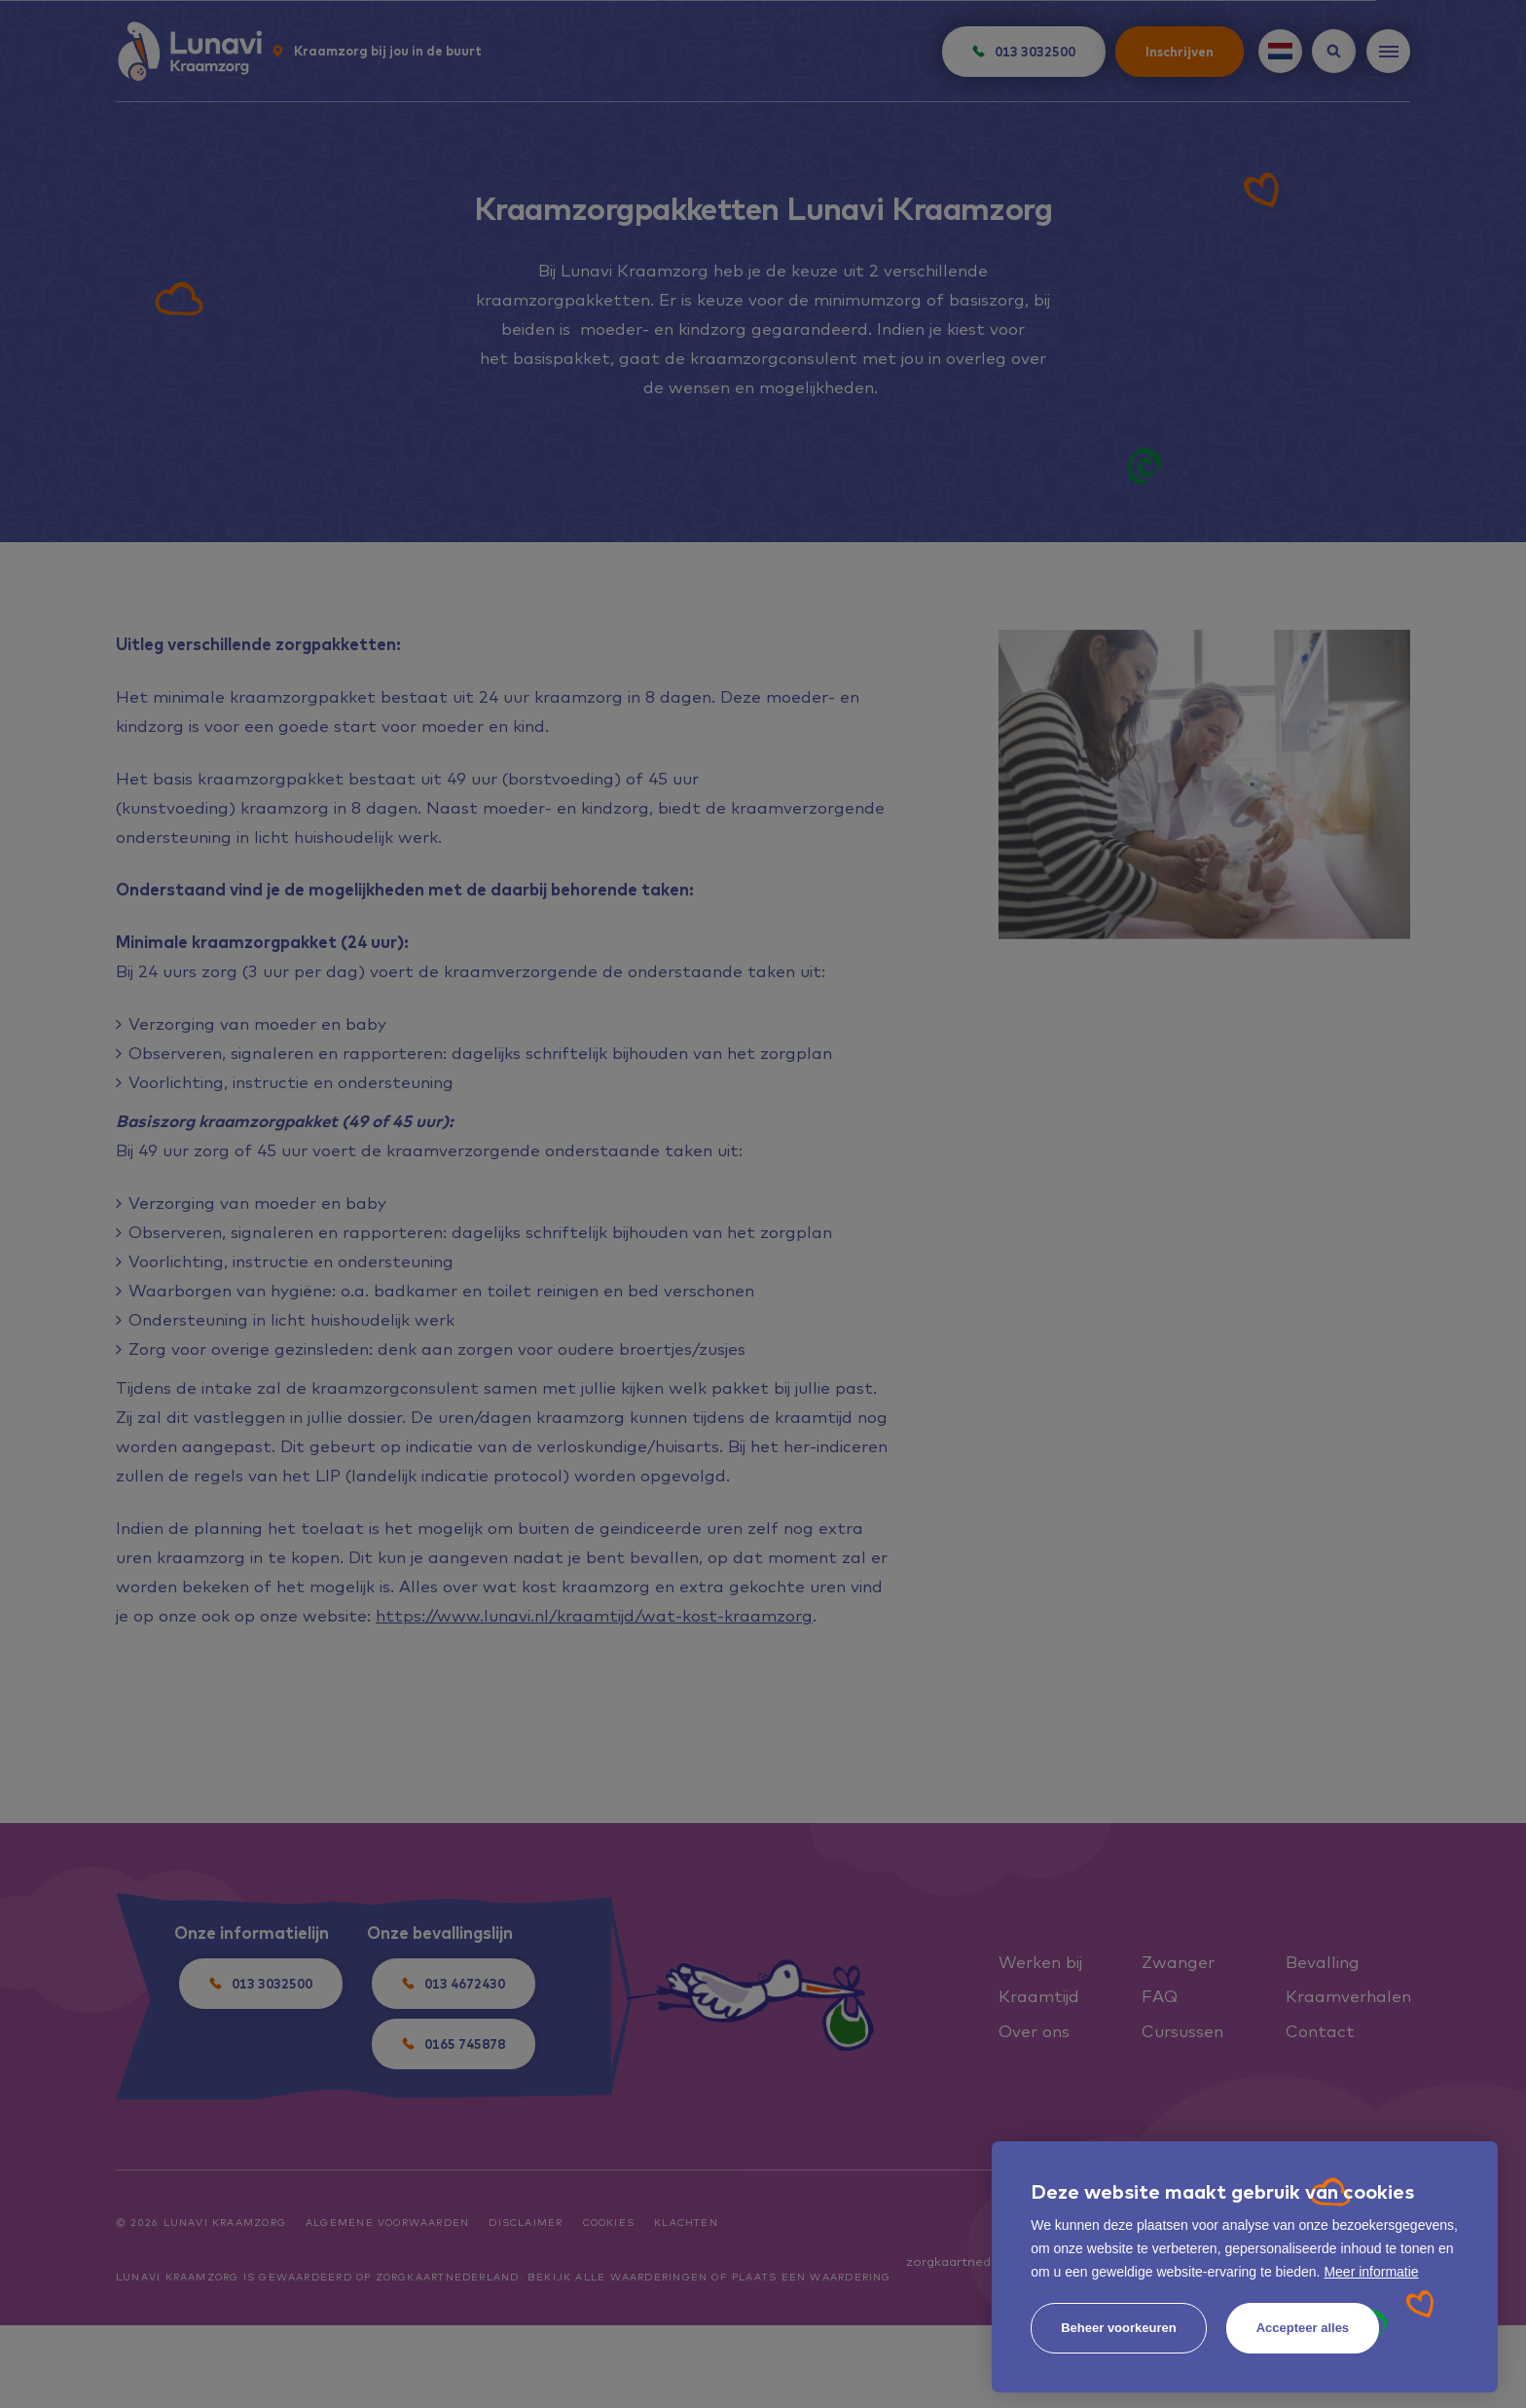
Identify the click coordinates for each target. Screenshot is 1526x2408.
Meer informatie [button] (1371, 2272)
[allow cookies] (1302, 2328)
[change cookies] (1119, 2328)
